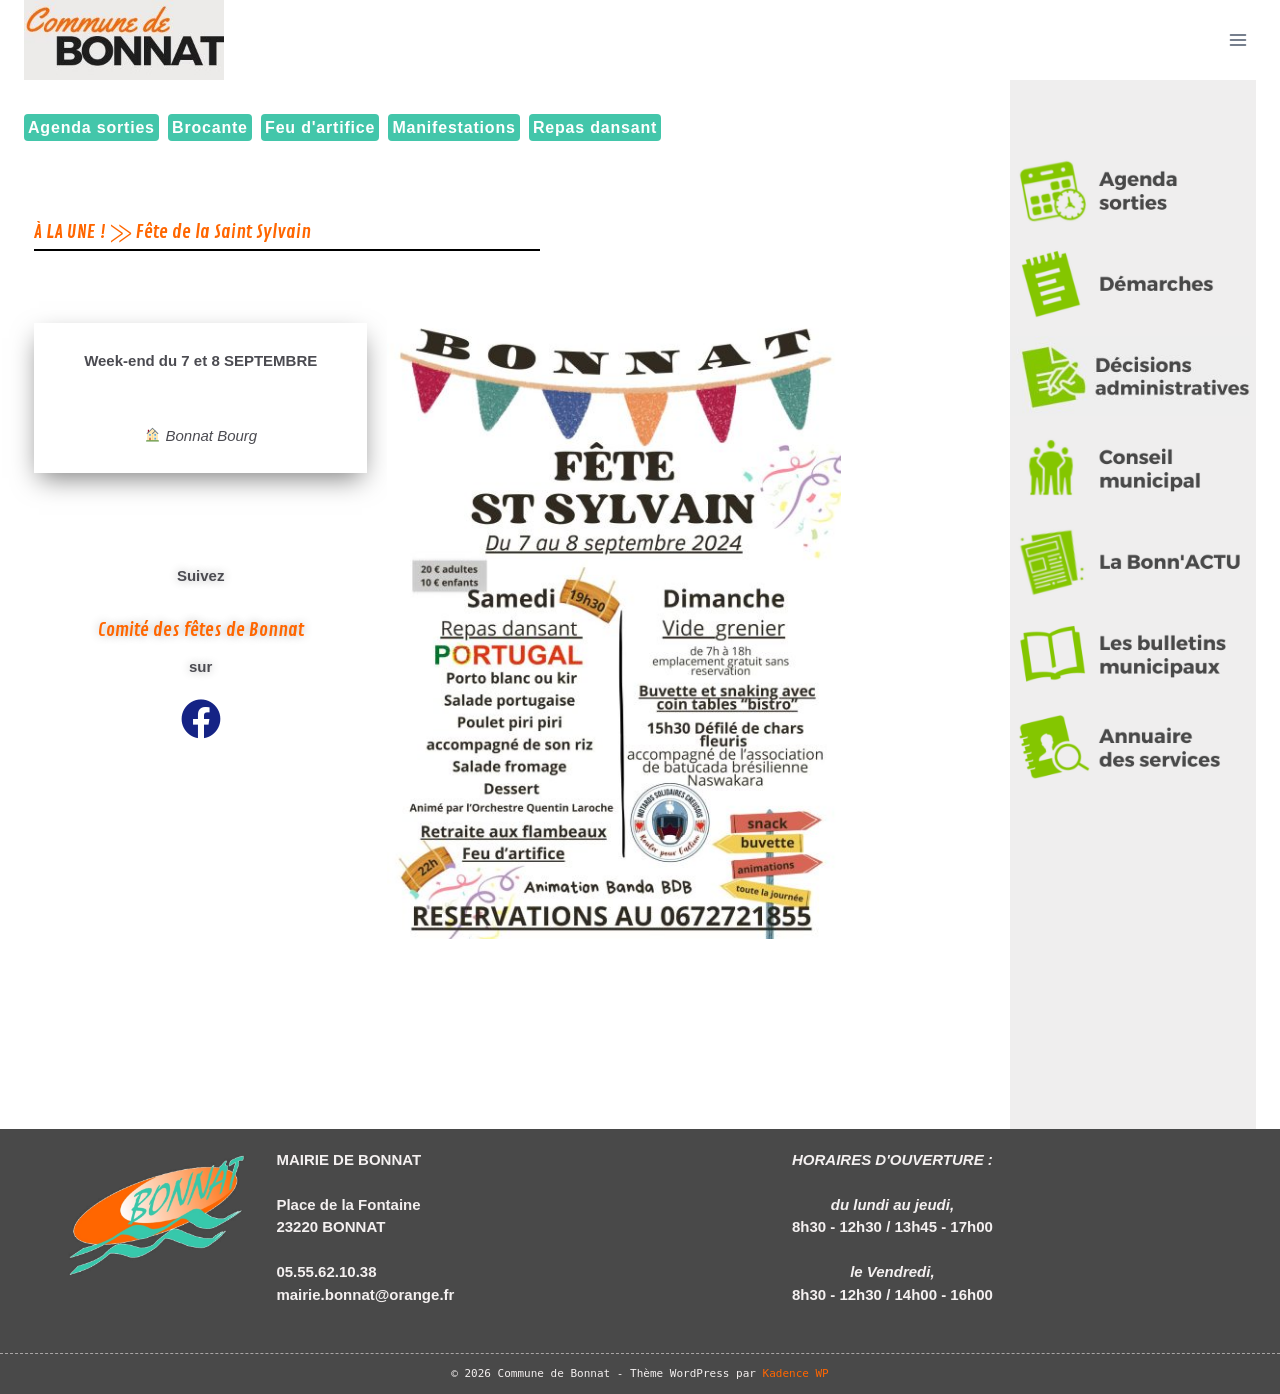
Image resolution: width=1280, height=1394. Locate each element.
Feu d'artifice (320, 127)
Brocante (210, 127)
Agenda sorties (91, 127)
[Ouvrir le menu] (1237, 39)
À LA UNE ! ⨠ (83, 232)
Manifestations (453, 127)
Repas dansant (595, 127)
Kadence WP (796, 1373)
